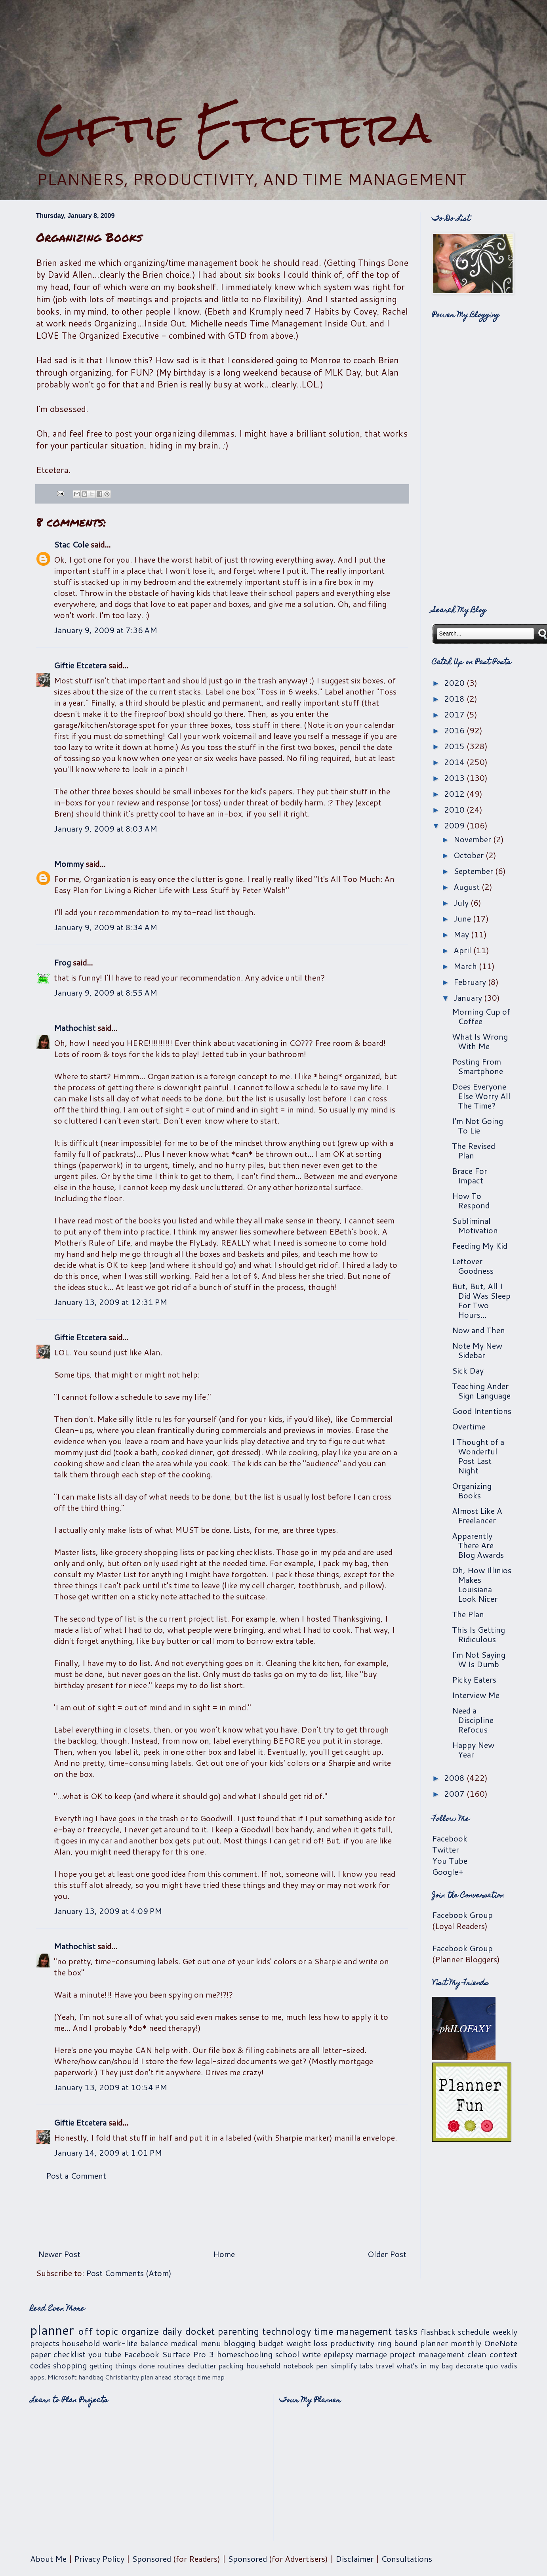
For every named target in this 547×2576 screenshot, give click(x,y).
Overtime (468, 1426)
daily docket (188, 2331)
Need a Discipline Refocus (473, 1720)
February (471, 981)
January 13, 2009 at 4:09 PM (108, 1910)
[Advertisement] (274, 52)
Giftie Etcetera (233, 127)
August (468, 886)
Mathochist (74, 1027)
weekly (504, 2331)
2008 (455, 1777)
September (474, 870)
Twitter (445, 1849)
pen (322, 2365)
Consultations (406, 2558)
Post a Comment (76, 2175)
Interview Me (475, 1694)
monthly (466, 2343)
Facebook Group (462, 1914)
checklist (69, 2354)
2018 (455, 698)
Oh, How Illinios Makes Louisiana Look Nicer (481, 1584)
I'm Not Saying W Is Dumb (478, 1659)
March (466, 965)
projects (44, 2343)
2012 (455, 793)
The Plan (468, 1614)
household (81, 2343)
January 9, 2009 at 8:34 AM (105, 927)
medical (184, 2343)
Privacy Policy (99, 2558)
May (462, 934)
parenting (238, 2331)
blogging (239, 2343)
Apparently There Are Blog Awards (478, 1545)
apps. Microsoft (53, 2376)
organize (140, 2331)
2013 (455, 777)
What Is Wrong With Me (480, 1041)
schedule (474, 2331)
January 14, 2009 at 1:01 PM (108, 2152)
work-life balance (135, 2343)
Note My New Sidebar (477, 1350)
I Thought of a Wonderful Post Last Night (478, 1456)
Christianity (122, 2376)
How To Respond (471, 1200)
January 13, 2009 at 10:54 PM (110, 2087)
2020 (455, 682)
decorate (469, 2365)
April (463, 950)
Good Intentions (481, 1410)
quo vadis (501, 2365)
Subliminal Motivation (475, 1225)
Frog (62, 962)
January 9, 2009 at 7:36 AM (105, 629)
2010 (455, 809)
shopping (70, 2365)
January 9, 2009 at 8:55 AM (105, 992)
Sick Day (468, 1370)
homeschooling (245, 2354)
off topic (98, 2331)
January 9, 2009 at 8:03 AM (105, 828)
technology (286, 2331)
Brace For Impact (469, 1175)
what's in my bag (424, 2365)
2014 (455, 761)
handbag (90, 2376)
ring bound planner (412, 2343)
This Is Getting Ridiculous (478, 1634)
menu (211, 2343)
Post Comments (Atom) (129, 2272)
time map (211, 2376)
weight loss (307, 2343)
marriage (371, 2354)
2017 (455, 714)
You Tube (449, 1860)
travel (385, 2365)
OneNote (500, 2343)
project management (427, 2354)
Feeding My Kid (479, 1245)
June (463, 918)
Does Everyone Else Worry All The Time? (481, 1096)
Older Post (387, 2253)
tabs (366, 2365)
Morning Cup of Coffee (481, 1016)
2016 (455, 730)
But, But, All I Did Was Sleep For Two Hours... (481, 1300)
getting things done (122, 2365)
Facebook (449, 1838)
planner (52, 2330)
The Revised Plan (473, 1150)
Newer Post (59, 2253)
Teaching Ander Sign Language (481, 1390)
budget (271, 2343)
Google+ (447, 1871)
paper (40, 2354)
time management (353, 2331)
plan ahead (156, 2376)
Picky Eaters (474, 1679)
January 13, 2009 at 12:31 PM (110, 1301)
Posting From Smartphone (477, 1066)
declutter (201, 2365)
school (287, 2354)
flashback (438, 2331)
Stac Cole (71, 544)
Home (224, 2253)
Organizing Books (472, 1490)
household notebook (280, 2365)
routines (171, 2365)
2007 (455, 1793)
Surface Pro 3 (188, 2354)
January (469, 997)
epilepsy (338, 2354)
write (311, 2354)
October (470, 855)
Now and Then (478, 1330)
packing (231, 2365)
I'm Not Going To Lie (477, 1125)
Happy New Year (473, 1749)
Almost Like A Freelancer (477, 1515)
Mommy (69, 863)
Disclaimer (354, 2558)
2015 (455, 746)
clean (476, 2354)
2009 (455, 825)
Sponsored (151, 2558)
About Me (48, 2558)
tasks (406, 2331)
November (473, 839)
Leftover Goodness (473, 1266)
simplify (344, 2365)
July (462, 902)
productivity (352, 2343)
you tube (104, 2354)
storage (184, 2376)
